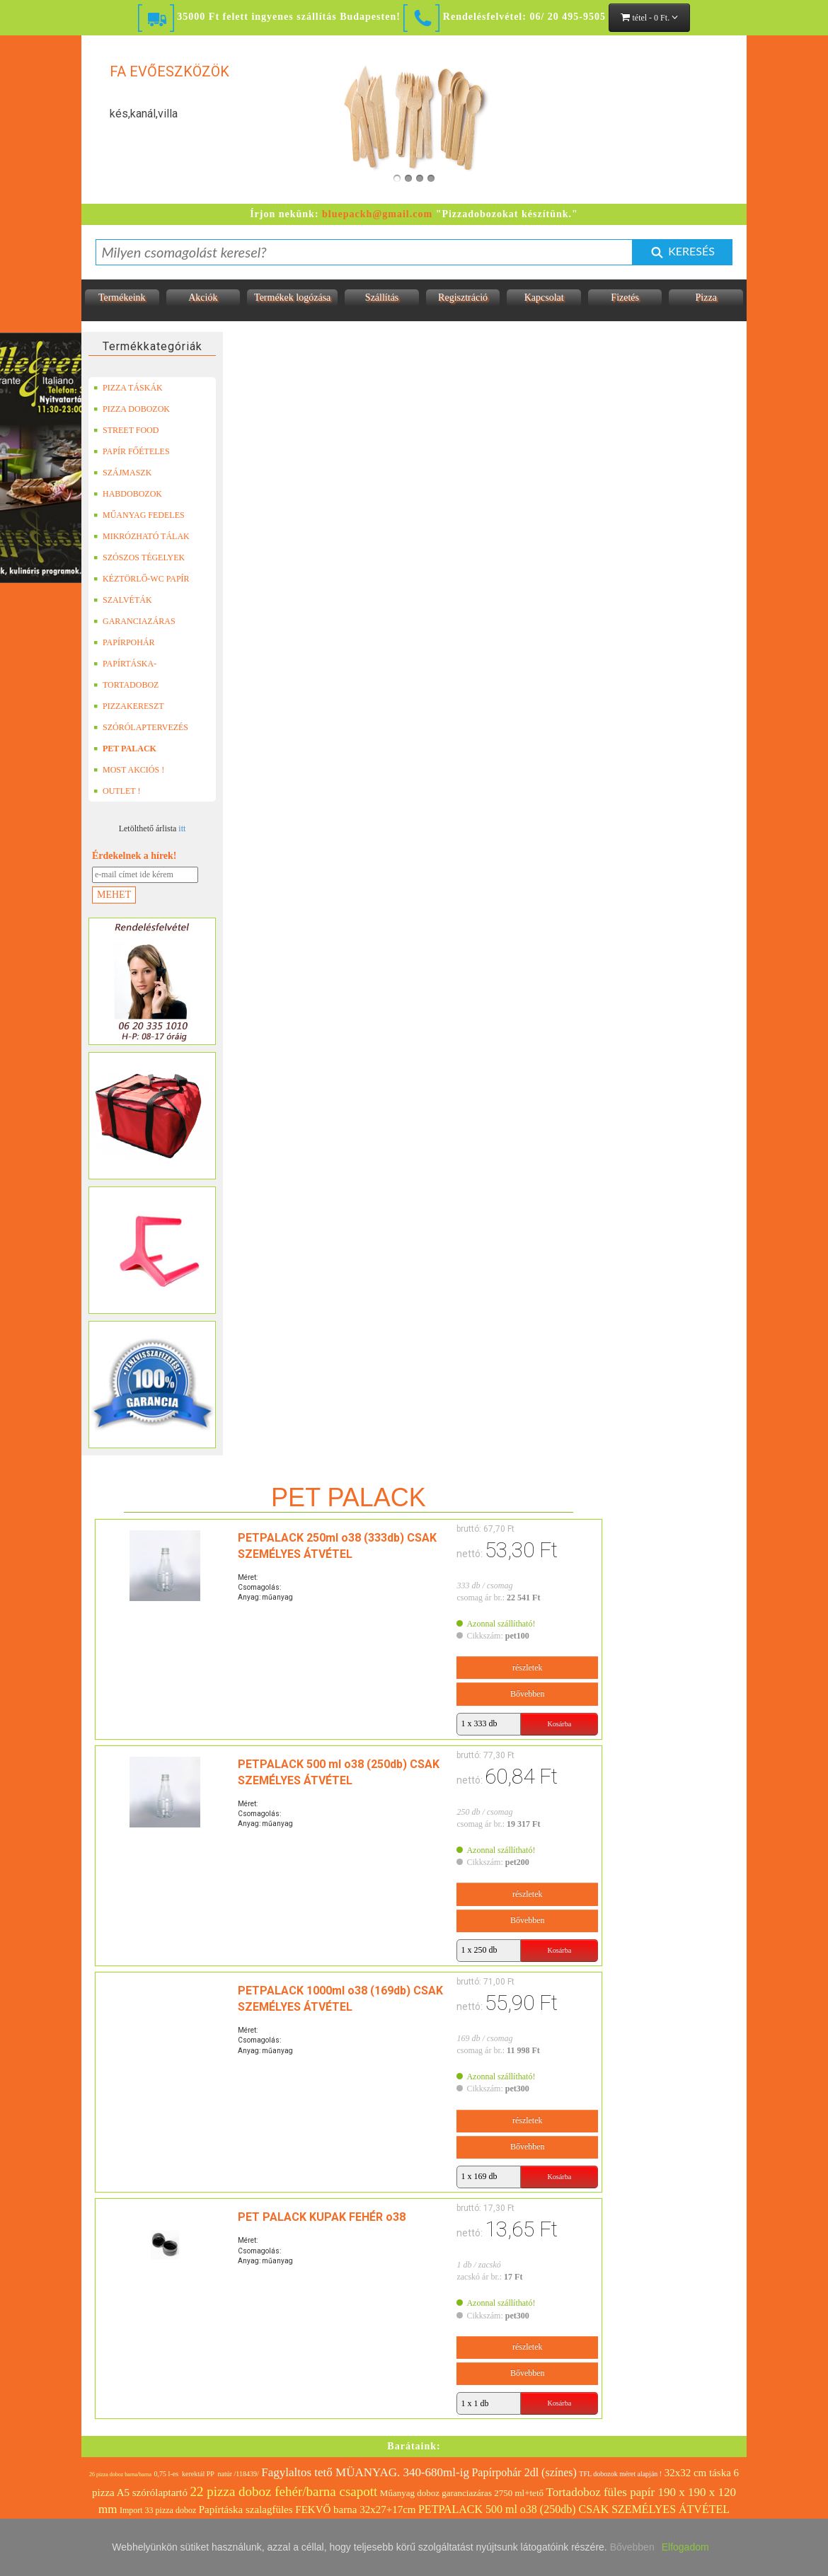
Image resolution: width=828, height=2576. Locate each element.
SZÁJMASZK (122, 472)
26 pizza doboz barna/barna (120, 2474)
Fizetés (625, 297)
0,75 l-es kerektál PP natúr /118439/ (206, 2474)
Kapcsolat (544, 297)
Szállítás (381, 297)
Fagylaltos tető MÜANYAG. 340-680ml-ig (365, 2472)
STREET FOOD (126, 430)
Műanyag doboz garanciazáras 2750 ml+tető (462, 2493)
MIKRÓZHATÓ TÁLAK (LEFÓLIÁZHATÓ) (141, 536)
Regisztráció (463, 297)
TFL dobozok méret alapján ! (620, 2474)
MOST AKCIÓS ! (128, 769)
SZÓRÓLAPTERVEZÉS (140, 727)
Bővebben (518, 1694)
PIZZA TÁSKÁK (128, 387)
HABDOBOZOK (127, 493)
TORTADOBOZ (126, 684)
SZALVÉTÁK (122, 600)
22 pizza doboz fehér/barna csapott (284, 2491)
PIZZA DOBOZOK (131, 409)
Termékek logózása (292, 297)
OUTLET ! (116, 791)
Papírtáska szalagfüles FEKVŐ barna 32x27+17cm (307, 2509)
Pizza (706, 297)
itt (181, 828)
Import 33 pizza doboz (158, 2510)
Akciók (202, 297)
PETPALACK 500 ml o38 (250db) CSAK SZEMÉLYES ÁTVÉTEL (574, 2509)
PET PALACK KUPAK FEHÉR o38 (275, 2217)
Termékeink (122, 297)
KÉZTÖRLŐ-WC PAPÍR (141, 578)
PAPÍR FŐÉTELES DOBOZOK (131, 451)
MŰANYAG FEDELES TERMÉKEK (139, 515)
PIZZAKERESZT (128, 706)
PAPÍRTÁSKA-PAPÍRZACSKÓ (126, 663)
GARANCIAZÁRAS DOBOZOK (134, 621)
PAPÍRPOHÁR (124, 642)
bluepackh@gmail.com (377, 214)
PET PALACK (124, 748)
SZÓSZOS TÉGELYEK (139, 557)
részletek (518, 1668)
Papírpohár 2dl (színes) (523, 2472)
